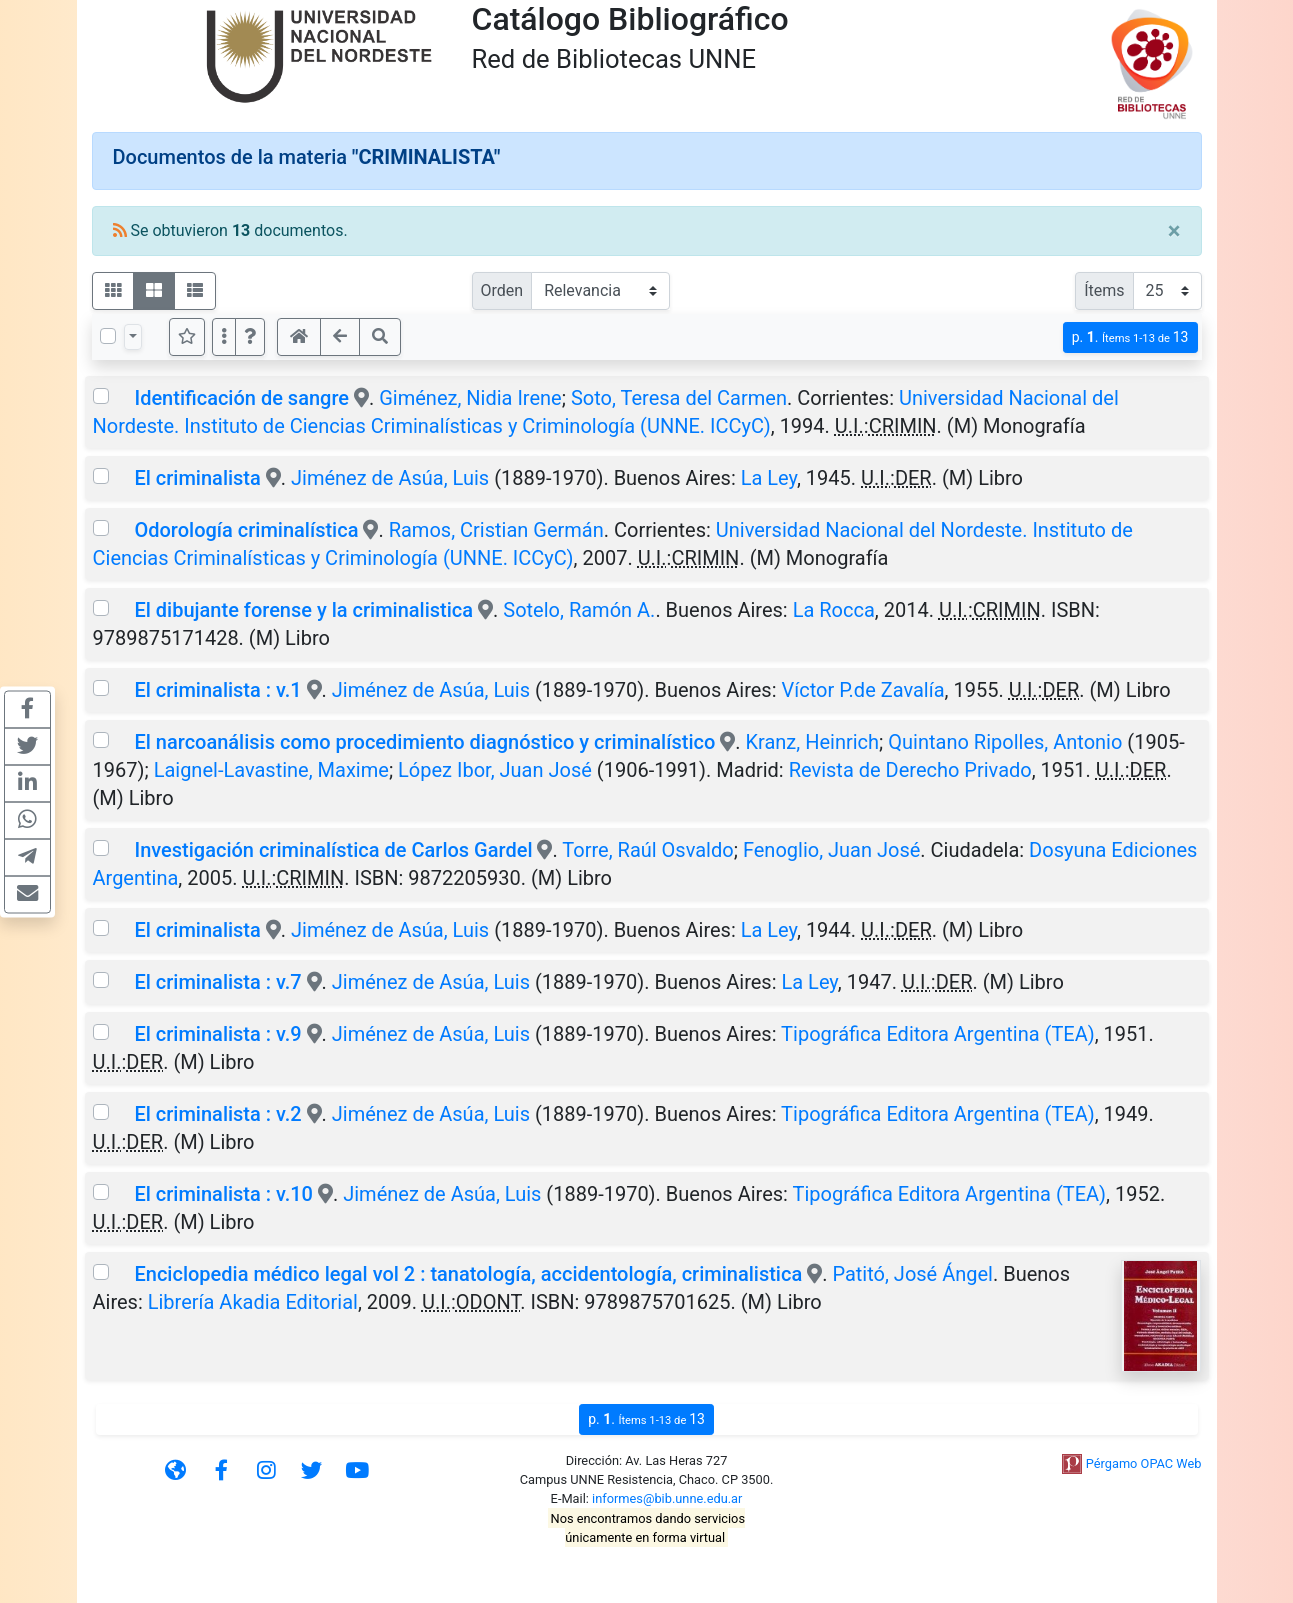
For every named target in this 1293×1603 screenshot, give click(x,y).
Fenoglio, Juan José (831, 850)
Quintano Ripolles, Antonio (1005, 742)
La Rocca (834, 610)
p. (1130, 337)
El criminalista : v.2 (217, 1114)
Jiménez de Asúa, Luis (390, 478)
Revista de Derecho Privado (910, 770)
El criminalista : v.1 (217, 690)
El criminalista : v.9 (217, 1034)
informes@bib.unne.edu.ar (667, 1498)
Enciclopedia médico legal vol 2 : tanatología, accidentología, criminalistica (468, 1274)
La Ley (769, 478)
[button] (250, 337)
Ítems (1104, 290)
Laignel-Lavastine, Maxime (271, 770)
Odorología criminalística (246, 530)
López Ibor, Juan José (495, 770)
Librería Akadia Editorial (253, 1302)
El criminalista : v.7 (217, 982)
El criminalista (199, 478)
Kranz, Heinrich (813, 742)
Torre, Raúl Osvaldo (647, 850)
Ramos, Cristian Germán (496, 530)
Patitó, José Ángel (912, 1274)
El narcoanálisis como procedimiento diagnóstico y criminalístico (424, 742)
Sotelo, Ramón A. (579, 610)
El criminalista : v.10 (223, 1194)
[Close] (1174, 231)
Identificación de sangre (241, 398)
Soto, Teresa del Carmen (679, 398)
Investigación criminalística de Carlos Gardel (333, 850)
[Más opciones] (224, 337)
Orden (502, 290)
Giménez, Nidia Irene (470, 398)
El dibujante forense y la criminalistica (306, 610)
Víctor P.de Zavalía (863, 690)
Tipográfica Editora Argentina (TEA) (938, 1034)
